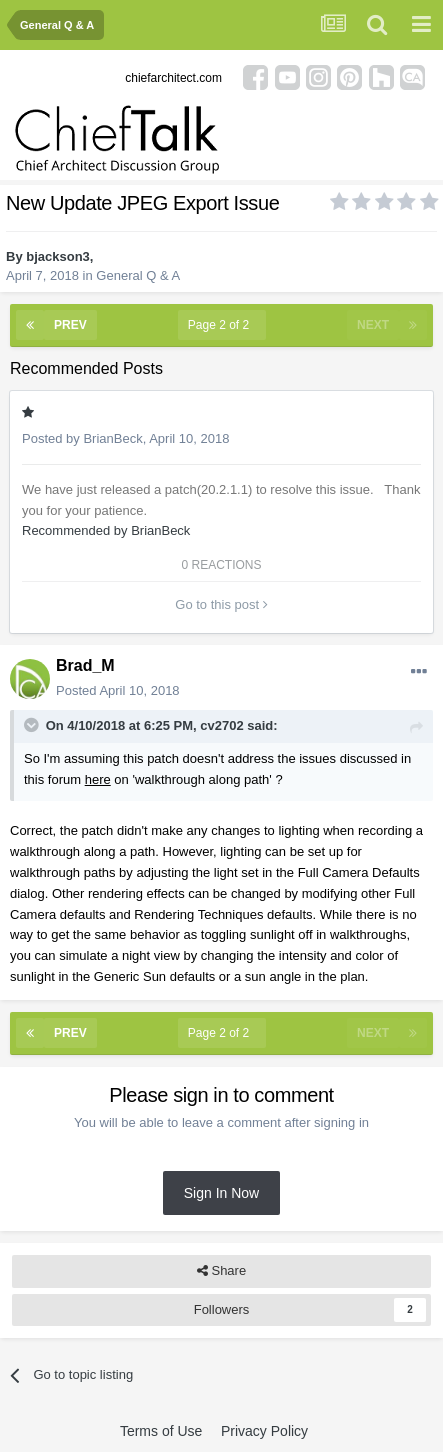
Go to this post (221, 604)
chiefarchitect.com (173, 78)
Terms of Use (161, 1431)
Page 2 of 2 (222, 325)
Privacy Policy (264, 1431)
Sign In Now (221, 1193)
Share (221, 1271)
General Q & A (138, 275)
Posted (118, 690)
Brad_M (85, 665)
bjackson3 (58, 256)
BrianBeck (112, 438)
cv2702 (221, 725)
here (98, 779)
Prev (70, 325)
